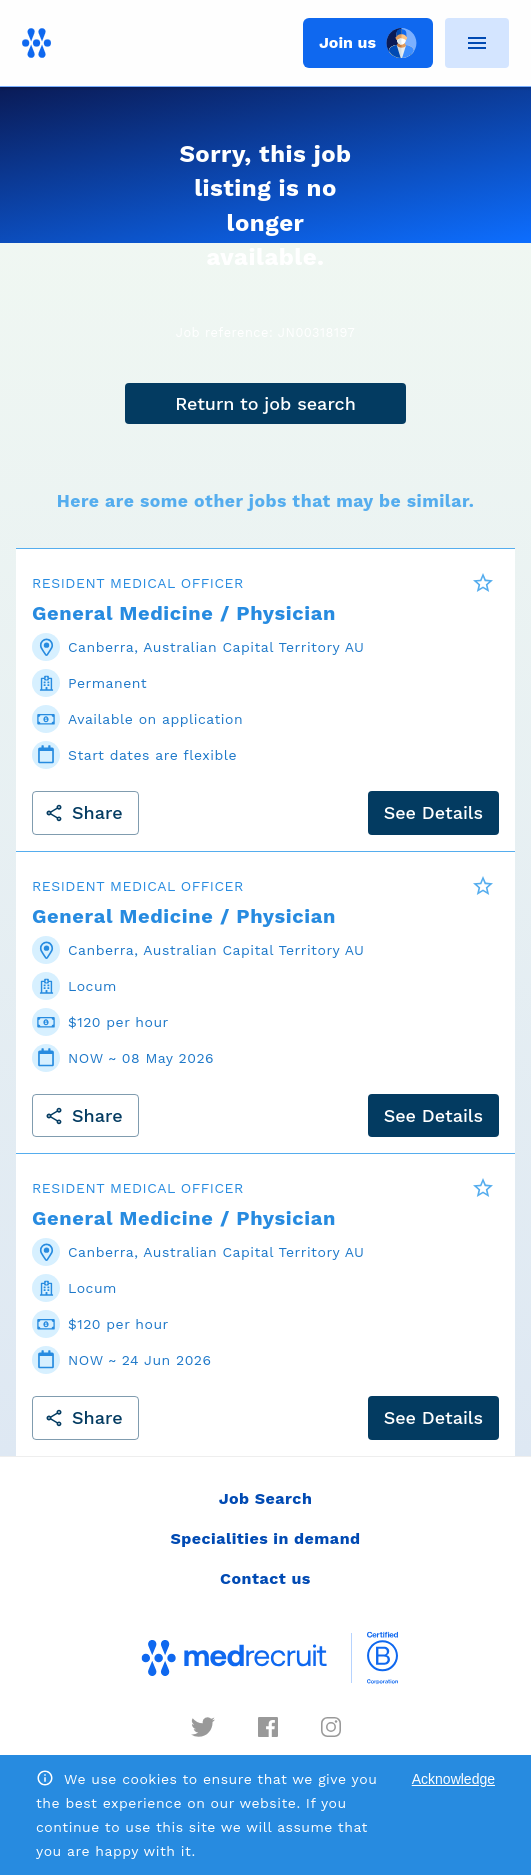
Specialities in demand (265, 1538)
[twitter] (203, 1727)
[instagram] (331, 1727)
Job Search (266, 1498)
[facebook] (268, 1727)
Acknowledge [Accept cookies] (453, 1779)
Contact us (265, 1578)
